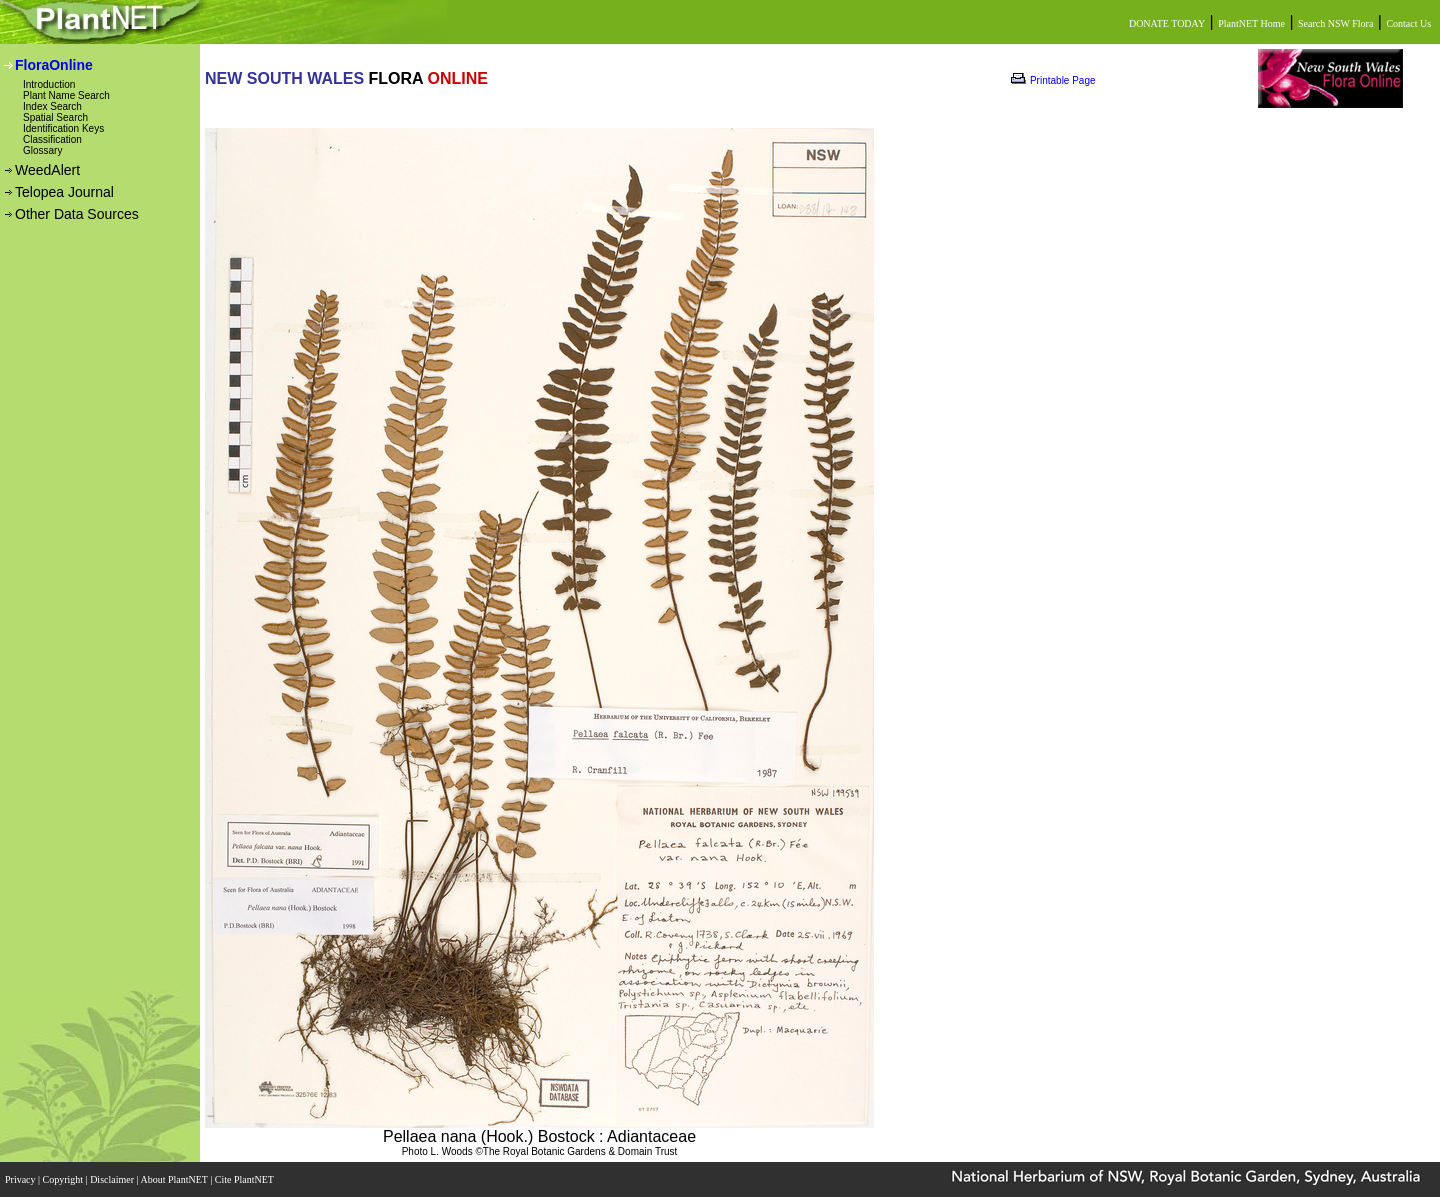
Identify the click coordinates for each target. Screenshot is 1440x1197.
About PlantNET (175, 1179)
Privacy (21, 1179)
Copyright (64, 1179)
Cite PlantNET (245, 1179)
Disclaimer (113, 1179)
